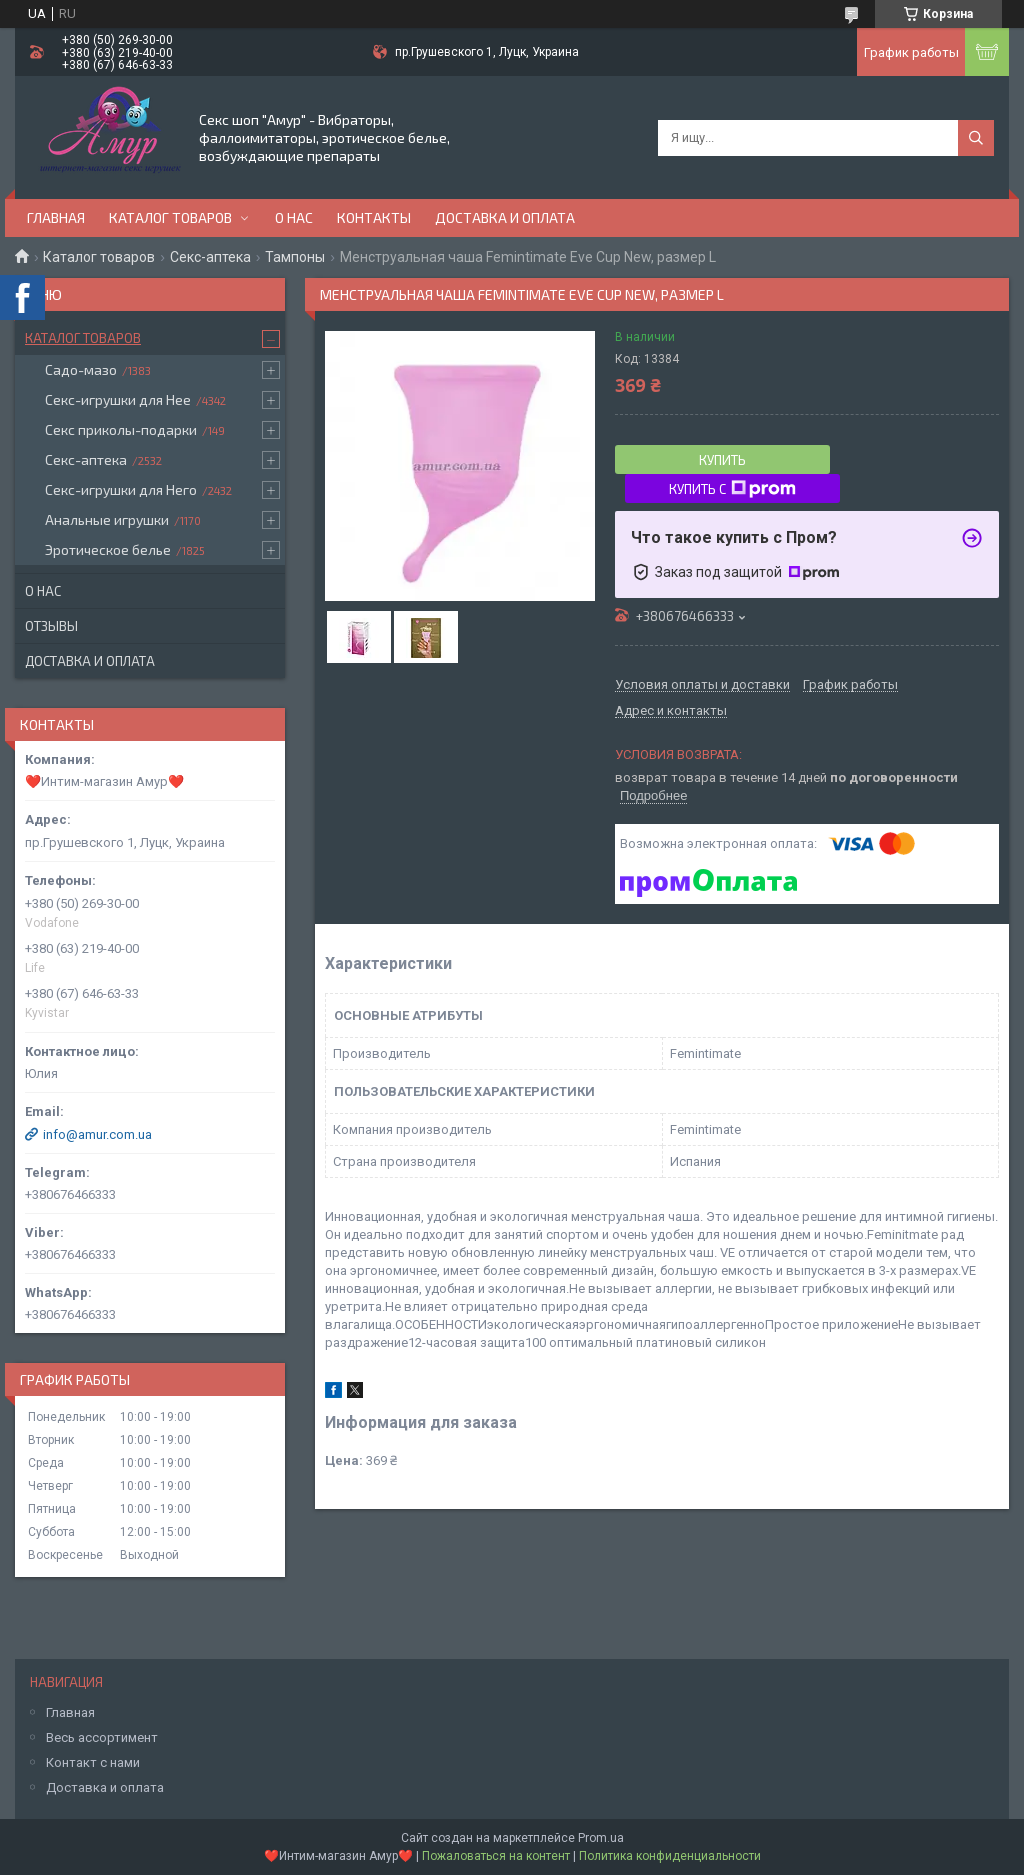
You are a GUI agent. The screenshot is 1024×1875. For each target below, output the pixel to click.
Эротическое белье (108, 549)
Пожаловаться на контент (496, 1856)
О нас (294, 217)
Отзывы (51, 626)
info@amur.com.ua (97, 1134)
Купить (722, 460)
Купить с (732, 489)
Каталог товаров (170, 217)
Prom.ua (601, 1838)
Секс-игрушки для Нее (118, 399)
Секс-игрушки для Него (121, 489)
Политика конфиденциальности (670, 1856)
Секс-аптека (210, 257)
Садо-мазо (81, 369)
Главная (56, 217)
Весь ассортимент (102, 1737)
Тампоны (295, 257)
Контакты (374, 217)
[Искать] (976, 138)
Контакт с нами (93, 1762)
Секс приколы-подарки (121, 429)
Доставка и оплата (505, 217)
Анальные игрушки (107, 519)
